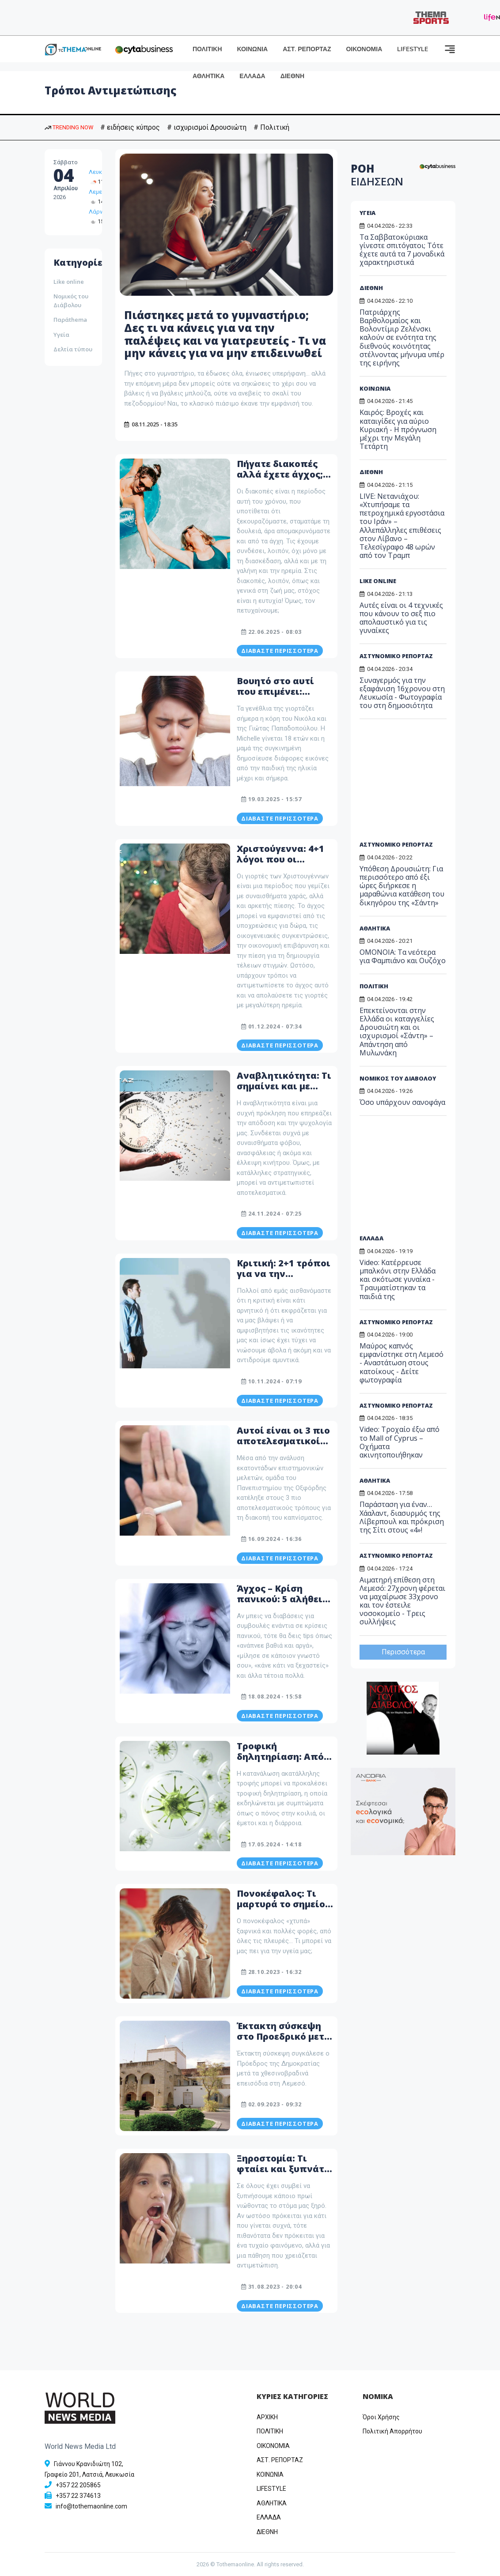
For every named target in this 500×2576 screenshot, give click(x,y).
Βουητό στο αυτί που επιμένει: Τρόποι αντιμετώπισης (275, 697)
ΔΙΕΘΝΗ (292, 76)
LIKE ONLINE (378, 581)
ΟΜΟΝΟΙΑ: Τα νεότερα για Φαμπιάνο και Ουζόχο (403, 956)
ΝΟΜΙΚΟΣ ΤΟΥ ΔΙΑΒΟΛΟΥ (398, 1078)
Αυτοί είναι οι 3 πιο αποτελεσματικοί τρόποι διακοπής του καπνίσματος (283, 1446)
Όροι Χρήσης (381, 2417)
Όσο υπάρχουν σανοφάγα (402, 1102)
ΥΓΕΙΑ (367, 213)
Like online (68, 282)
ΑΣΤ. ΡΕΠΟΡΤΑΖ (307, 49)
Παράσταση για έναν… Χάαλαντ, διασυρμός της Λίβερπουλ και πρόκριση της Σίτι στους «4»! (402, 1517)
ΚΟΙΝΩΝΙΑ (252, 49)
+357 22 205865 (78, 2485)
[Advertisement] (418, 783)
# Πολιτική (271, 127)
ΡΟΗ (377, 174)
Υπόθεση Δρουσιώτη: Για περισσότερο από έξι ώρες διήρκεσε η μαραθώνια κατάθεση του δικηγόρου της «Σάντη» (402, 886)
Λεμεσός (100, 191)
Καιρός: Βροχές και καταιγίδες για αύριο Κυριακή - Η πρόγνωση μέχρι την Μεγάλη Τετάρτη (398, 429)
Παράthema (70, 320)
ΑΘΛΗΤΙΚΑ (208, 76)
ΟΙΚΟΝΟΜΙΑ (364, 49)
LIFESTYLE (412, 49)
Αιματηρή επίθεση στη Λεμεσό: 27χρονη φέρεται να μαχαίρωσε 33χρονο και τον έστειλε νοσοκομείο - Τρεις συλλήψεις (402, 1601)
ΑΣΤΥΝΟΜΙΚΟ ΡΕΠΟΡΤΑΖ (396, 656)
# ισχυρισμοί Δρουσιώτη (206, 127)
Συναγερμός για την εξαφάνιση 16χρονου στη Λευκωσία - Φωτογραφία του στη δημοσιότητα (402, 693)
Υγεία (61, 335)
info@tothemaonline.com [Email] (91, 2506)
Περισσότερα (403, 1652)
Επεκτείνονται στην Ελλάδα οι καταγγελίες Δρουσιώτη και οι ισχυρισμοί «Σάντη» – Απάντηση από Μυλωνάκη (397, 1032)
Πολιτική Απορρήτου (392, 2431)
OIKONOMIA (273, 2445)
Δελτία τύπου (72, 349)
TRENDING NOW (69, 127)
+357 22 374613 (78, 2495)
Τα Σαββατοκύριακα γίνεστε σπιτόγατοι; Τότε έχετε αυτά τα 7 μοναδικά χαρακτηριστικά (402, 249)
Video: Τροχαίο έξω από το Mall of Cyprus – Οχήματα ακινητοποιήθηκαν (399, 1442)
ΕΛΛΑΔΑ (252, 76)
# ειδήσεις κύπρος (130, 127)
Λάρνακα (101, 211)
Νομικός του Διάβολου (70, 300)
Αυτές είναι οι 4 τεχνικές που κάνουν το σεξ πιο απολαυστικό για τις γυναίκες (401, 618)
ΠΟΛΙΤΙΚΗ (207, 49)
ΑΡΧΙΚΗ (267, 2417)
